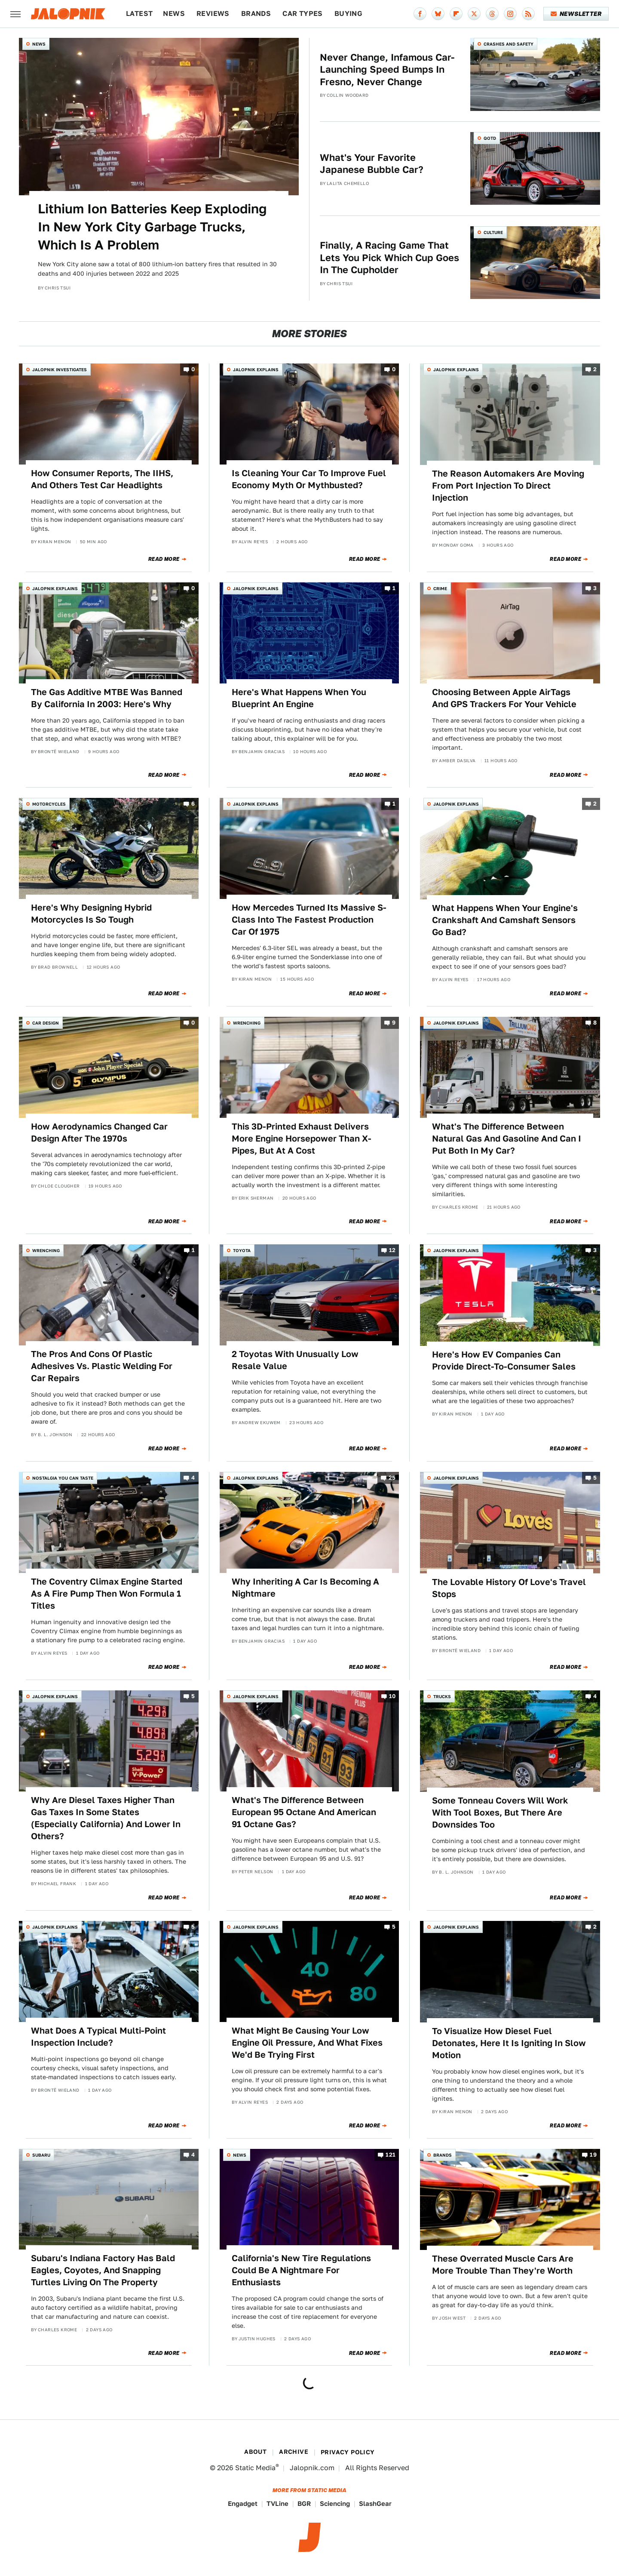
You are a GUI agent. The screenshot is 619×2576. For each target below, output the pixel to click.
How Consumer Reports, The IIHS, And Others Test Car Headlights (102, 479)
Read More (164, 559)
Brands (256, 13)
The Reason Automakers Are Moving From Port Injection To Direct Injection (508, 485)
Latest (139, 13)
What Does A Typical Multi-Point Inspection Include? (98, 2036)
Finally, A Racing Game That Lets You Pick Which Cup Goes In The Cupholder (389, 257)
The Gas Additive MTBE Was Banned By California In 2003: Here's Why (106, 698)
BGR (304, 2503)
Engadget (242, 2503)
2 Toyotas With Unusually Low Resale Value (295, 1360)
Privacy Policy (348, 2452)
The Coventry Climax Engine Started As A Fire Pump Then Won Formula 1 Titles (106, 1593)
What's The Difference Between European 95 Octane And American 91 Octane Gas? (304, 1812)
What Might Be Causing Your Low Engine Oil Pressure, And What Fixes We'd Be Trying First (307, 2042)
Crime (440, 588)
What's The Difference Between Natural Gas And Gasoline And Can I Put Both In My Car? (506, 1138)
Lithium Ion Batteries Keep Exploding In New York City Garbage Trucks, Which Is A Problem (152, 226)
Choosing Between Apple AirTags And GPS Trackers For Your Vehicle (504, 698)
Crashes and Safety (508, 43)
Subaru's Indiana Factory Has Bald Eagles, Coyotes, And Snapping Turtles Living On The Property (103, 2270)
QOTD (490, 138)
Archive (293, 2451)
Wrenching (246, 1022)
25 (392, 1478)
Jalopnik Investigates (59, 369)
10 (392, 1696)
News (174, 13)
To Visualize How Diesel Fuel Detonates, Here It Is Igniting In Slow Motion (509, 2043)
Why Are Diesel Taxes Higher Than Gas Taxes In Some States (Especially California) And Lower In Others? (106, 1818)
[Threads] (492, 13)
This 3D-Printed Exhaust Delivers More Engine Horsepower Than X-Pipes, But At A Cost (301, 1138)
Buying (348, 13)
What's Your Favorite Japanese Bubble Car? (371, 163)
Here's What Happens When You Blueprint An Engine (299, 698)
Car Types (302, 13)
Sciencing (335, 2503)
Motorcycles (49, 803)
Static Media (255, 2468)
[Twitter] (474, 13)
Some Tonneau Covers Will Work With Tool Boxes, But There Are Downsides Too (500, 1812)
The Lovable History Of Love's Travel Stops (509, 1588)
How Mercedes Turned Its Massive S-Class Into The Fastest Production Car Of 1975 (309, 919)
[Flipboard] (456, 13)
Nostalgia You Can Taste (62, 1477)
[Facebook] (420, 13)
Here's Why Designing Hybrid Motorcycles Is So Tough (91, 913)
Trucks (442, 1696)
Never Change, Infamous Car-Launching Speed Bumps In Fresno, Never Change (387, 69)
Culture (493, 232)
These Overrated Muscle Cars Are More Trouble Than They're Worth (502, 2264)
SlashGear (375, 2503)
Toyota (242, 1250)
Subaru (41, 2154)
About (255, 2451)
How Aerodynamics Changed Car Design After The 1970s (99, 1132)
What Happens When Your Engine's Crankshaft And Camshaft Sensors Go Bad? (505, 920)
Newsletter (576, 13)
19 (593, 2154)
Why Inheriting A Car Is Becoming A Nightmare (305, 1587)
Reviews (213, 13)
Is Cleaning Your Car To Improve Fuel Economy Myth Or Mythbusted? (309, 479)
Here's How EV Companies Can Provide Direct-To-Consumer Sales (504, 1360)
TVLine (277, 2503)
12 (392, 1250)
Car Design (45, 1022)
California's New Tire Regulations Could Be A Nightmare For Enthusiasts (301, 2270)
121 (390, 2154)
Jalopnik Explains (256, 369)
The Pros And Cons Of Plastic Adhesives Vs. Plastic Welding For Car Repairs (101, 1366)
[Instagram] (510, 13)
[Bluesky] (438, 13)
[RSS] (528, 13)
